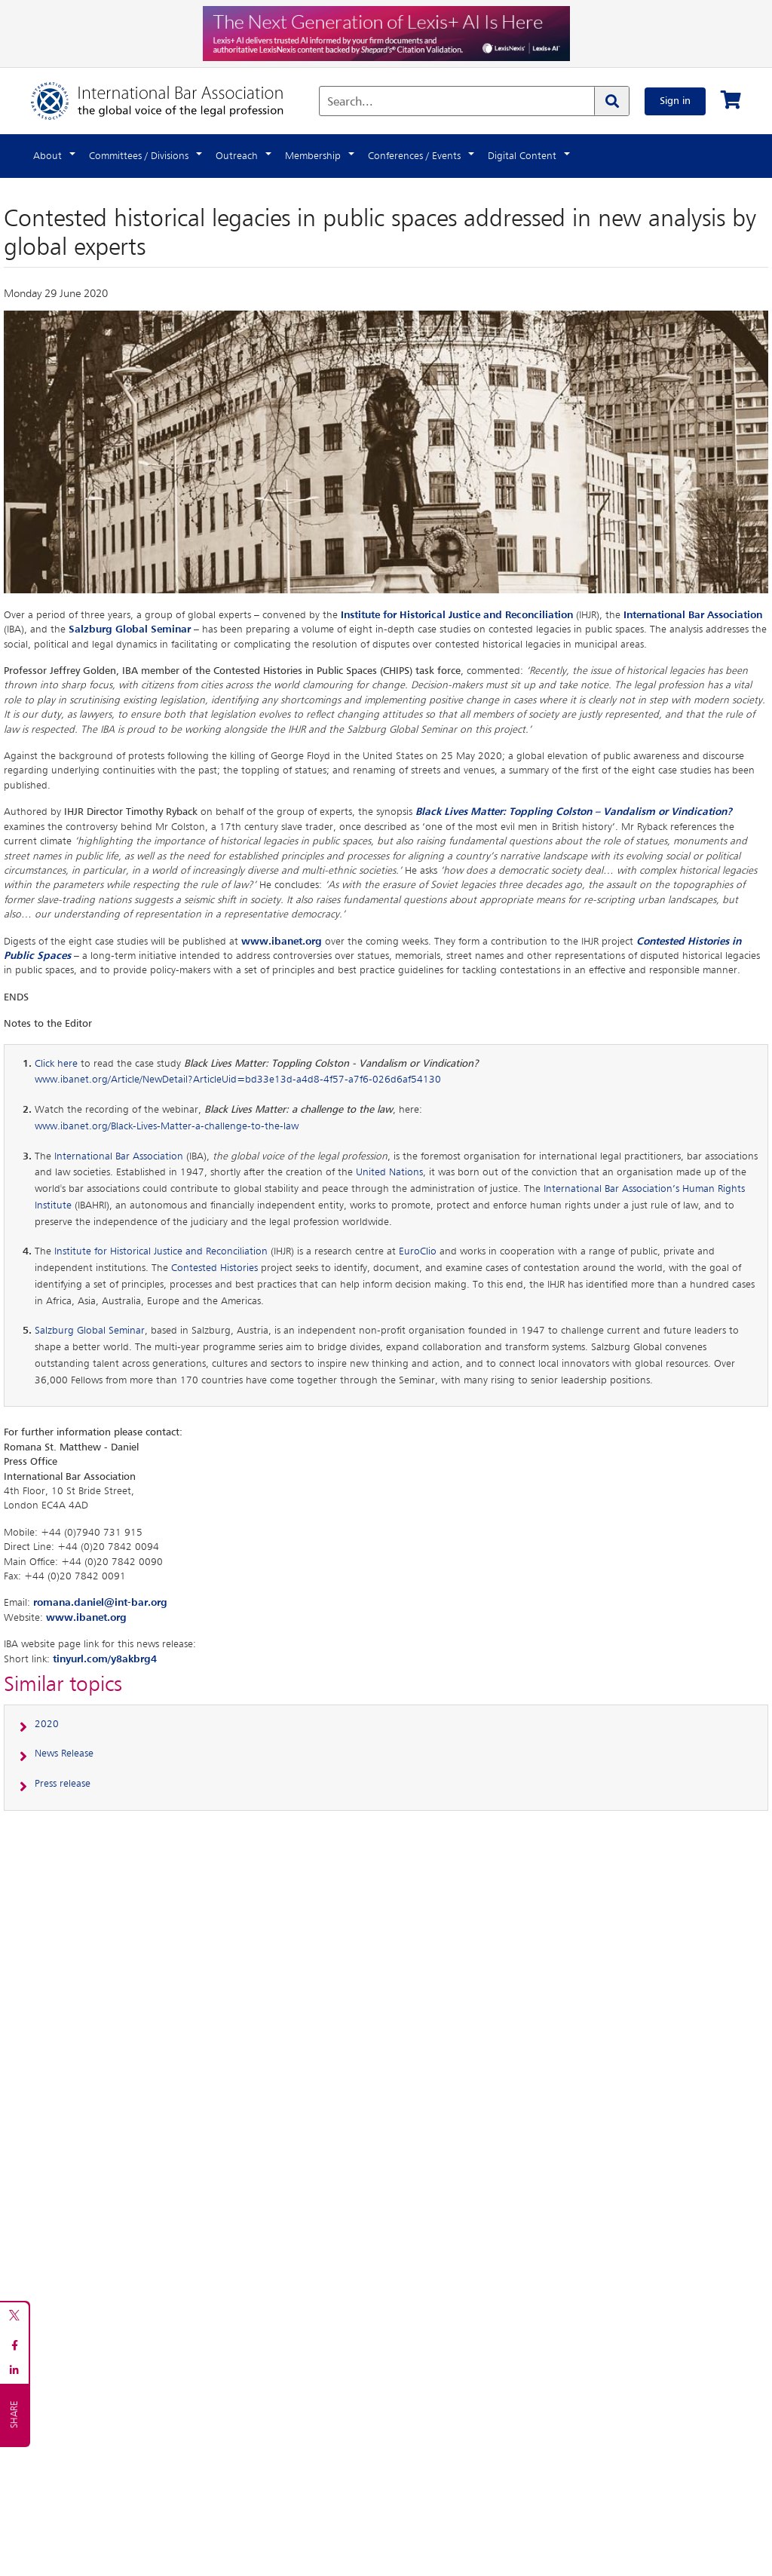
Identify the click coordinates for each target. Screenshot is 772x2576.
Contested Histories (214, 1268)
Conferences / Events (414, 156)
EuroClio (418, 1251)
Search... (350, 102)
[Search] (611, 101)
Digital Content (522, 156)
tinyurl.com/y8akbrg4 (105, 1659)
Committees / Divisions (138, 156)
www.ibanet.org (281, 941)
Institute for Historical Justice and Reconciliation (457, 615)
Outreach (237, 156)
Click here (56, 1063)
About (47, 156)
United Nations (389, 1172)
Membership (313, 156)
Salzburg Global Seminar (130, 629)
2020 (47, 1724)
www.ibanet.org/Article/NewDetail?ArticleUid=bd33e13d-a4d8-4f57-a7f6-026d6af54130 (238, 1079)
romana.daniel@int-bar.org (100, 1602)
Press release (62, 1783)
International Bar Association (692, 615)
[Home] (172, 101)
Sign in (675, 101)
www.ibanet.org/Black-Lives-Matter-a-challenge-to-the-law (167, 1126)
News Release (64, 1753)
